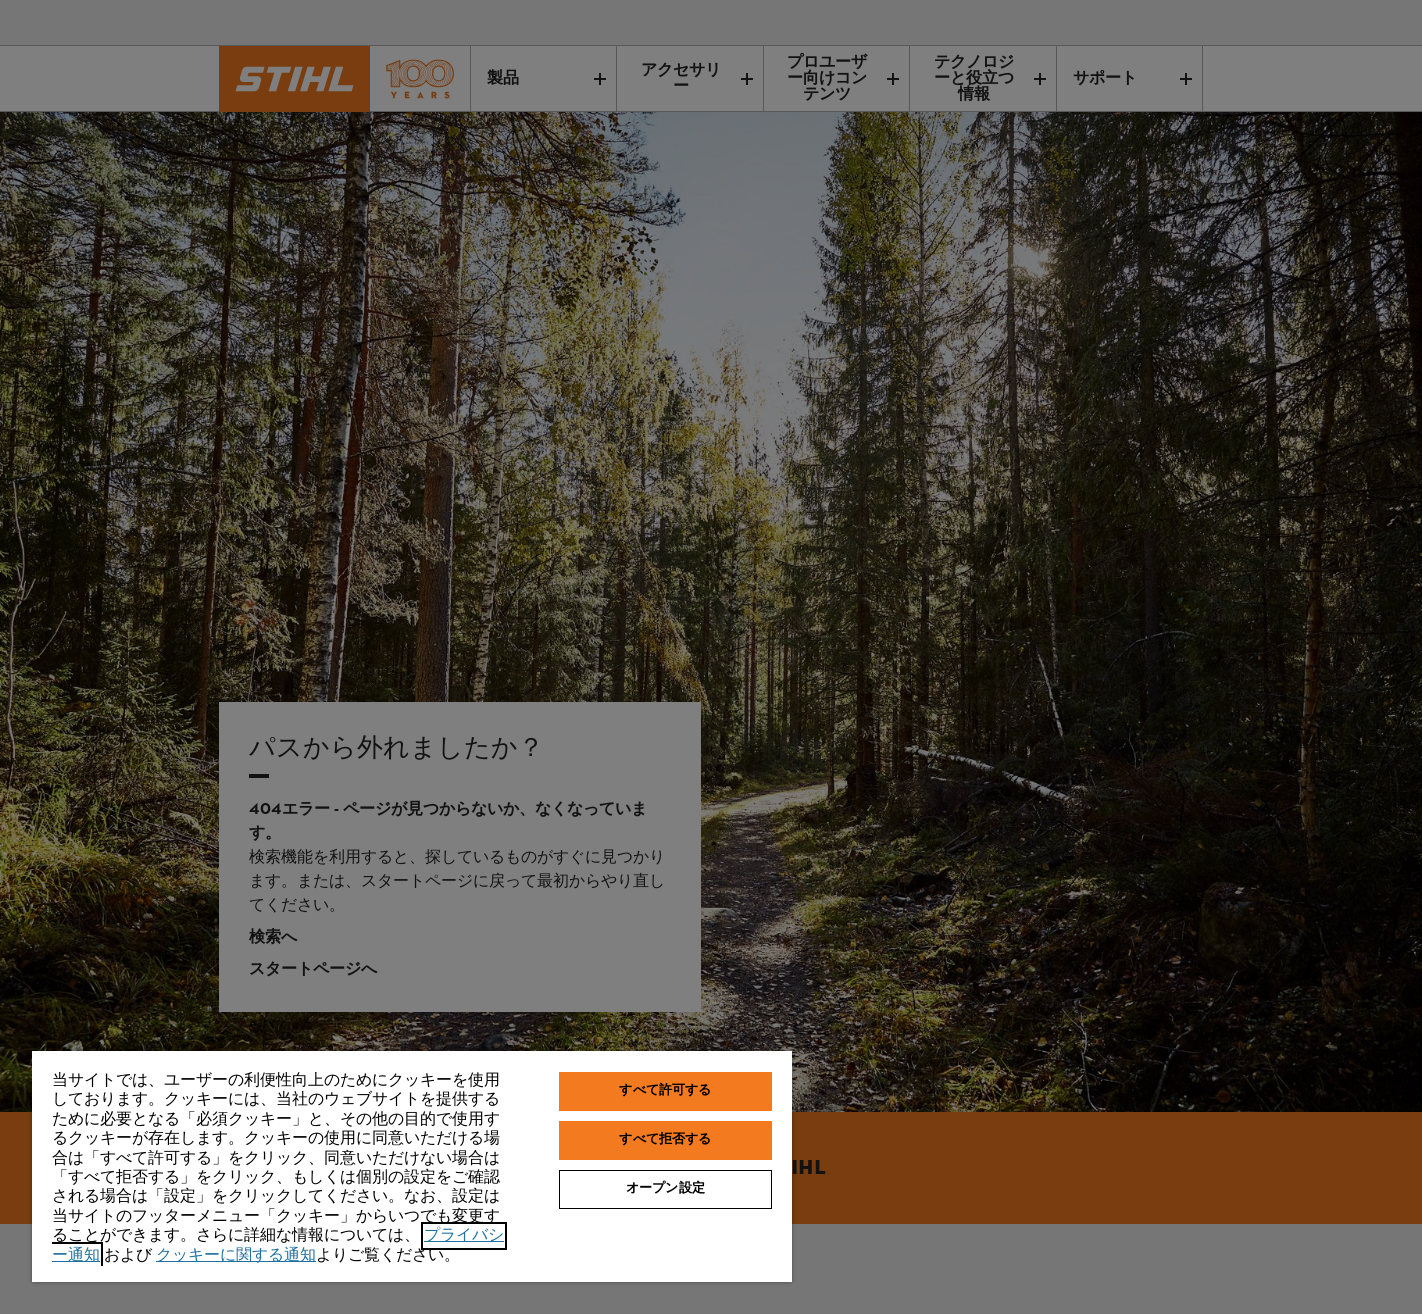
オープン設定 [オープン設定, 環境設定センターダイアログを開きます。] (665, 1189)
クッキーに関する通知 (236, 1255)
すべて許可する (665, 1091)
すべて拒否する (665, 1140)
